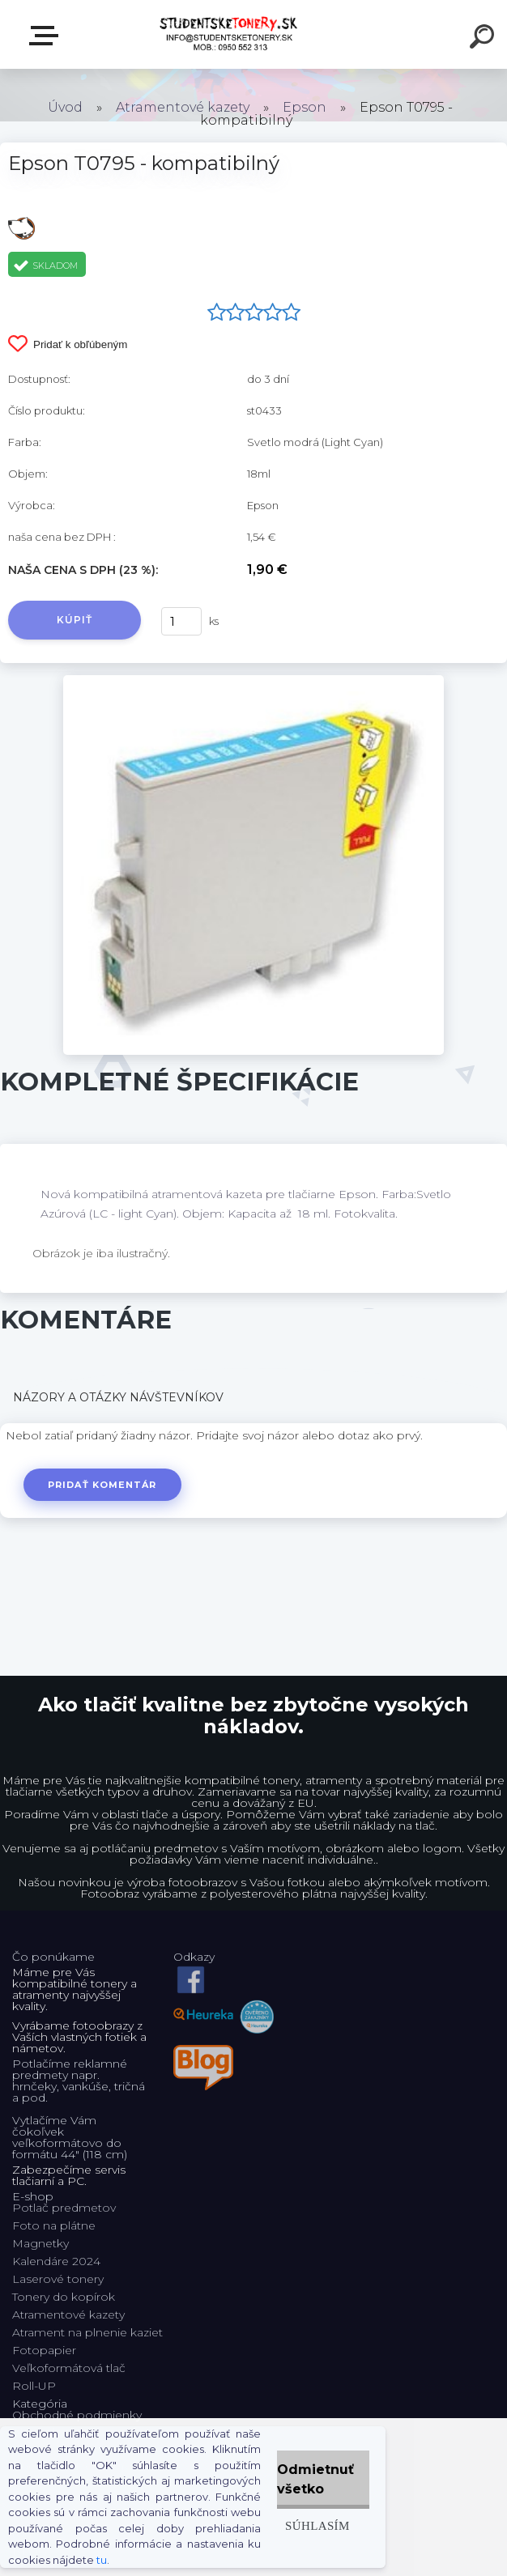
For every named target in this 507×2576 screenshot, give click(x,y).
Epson (304, 107)
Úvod (65, 107)
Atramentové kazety (182, 107)
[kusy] (181, 621)
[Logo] (229, 34)
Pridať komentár (102, 1484)
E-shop (47, 35)
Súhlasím (317, 2525)
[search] (484, 38)
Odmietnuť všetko (315, 2479)
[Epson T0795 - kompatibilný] (253, 681)
